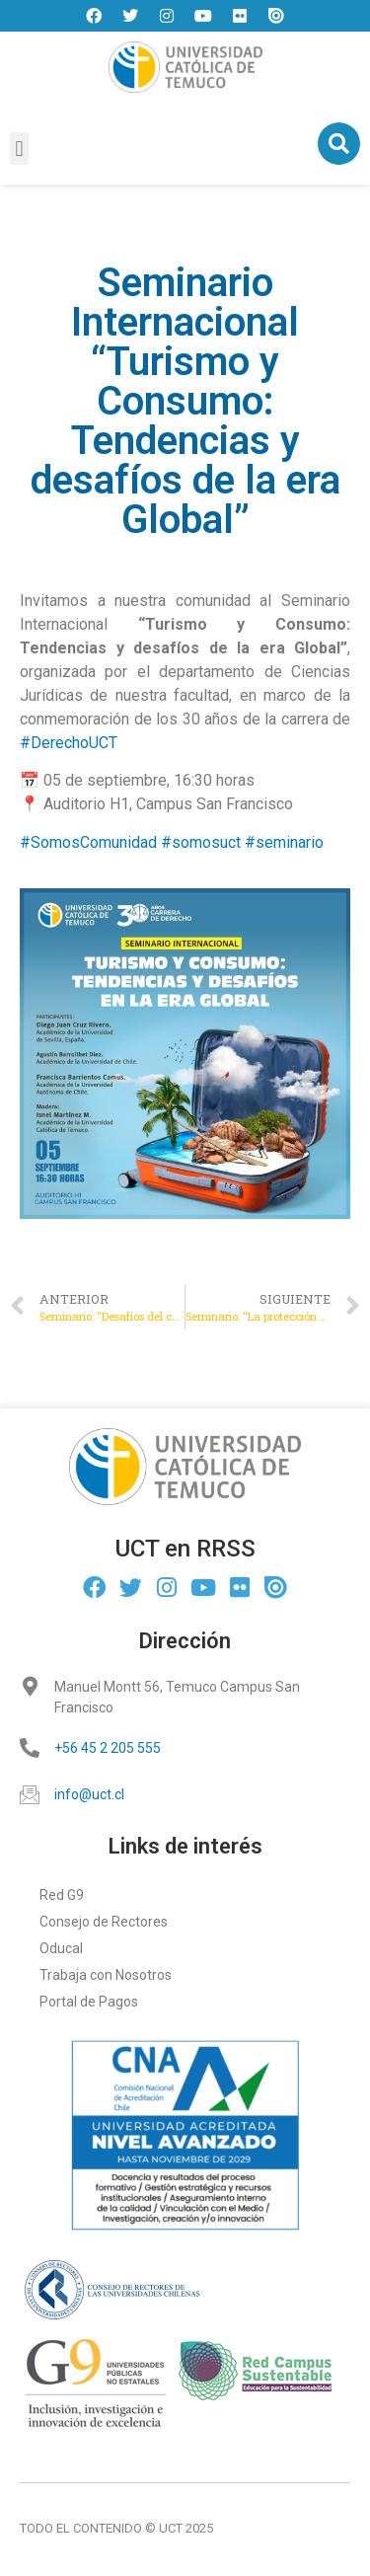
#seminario (284, 842)
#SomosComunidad (88, 842)
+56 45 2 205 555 (107, 1748)
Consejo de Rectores (103, 1922)
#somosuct (201, 842)
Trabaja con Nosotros (105, 1975)
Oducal (61, 1948)
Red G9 (61, 1895)
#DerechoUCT (68, 742)
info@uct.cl (89, 1794)
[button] (19, 148)
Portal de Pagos (88, 2001)
